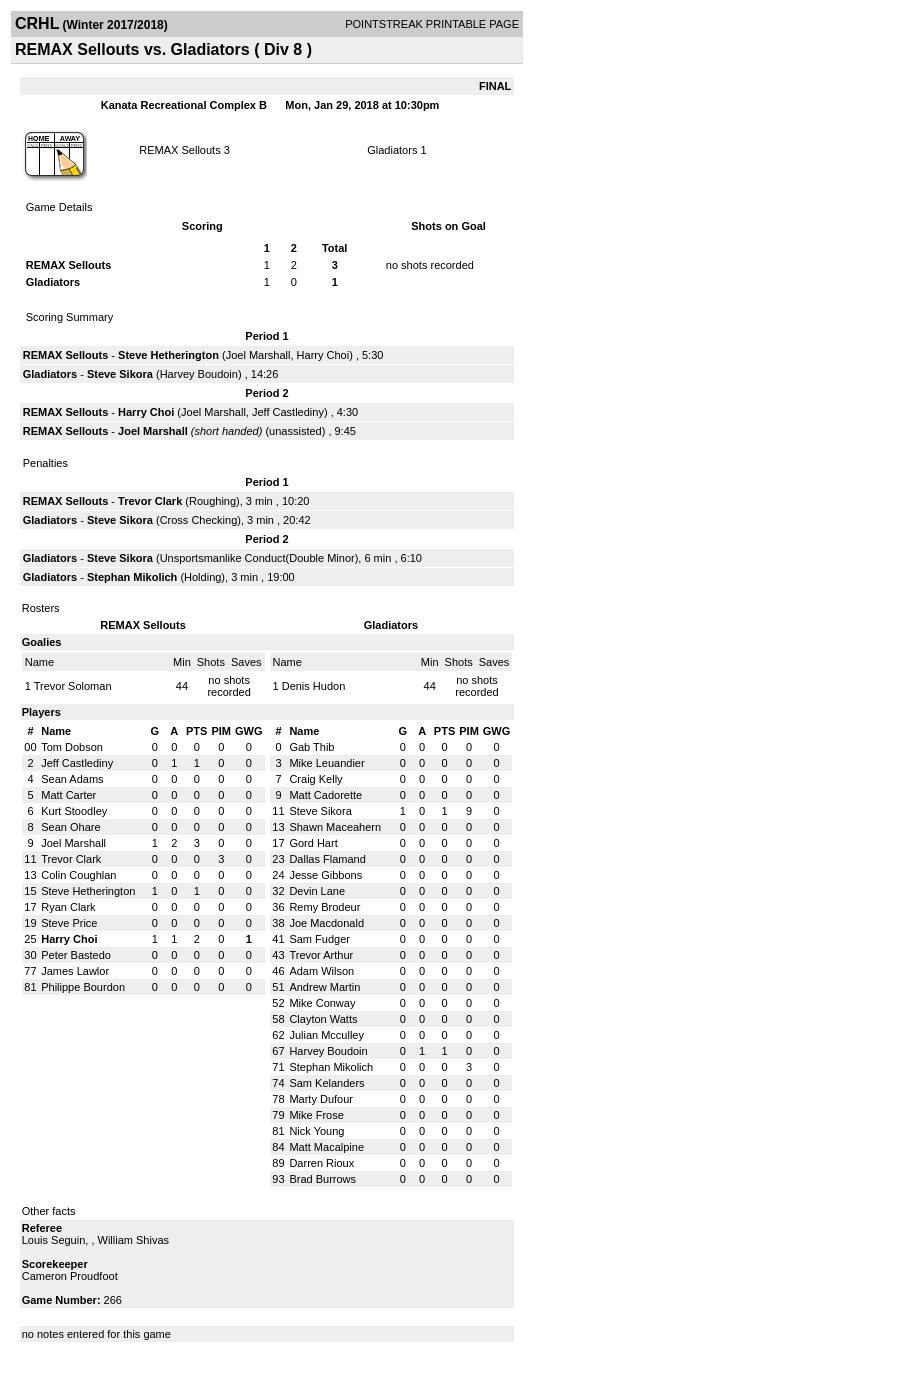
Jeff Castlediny (288, 412)
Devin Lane (317, 891)
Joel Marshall (258, 355)
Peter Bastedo (76, 955)
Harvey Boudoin (199, 374)
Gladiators (392, 150)
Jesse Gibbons (325, 875)
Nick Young (316, 1131)
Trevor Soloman (73, 686)
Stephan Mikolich (132, 577)
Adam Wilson (321, 971)
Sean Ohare (70, 827)
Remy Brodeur (324, 907)
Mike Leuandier (326, 763)
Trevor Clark (150, 501)
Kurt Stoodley (74, 811)
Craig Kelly (315, 779)
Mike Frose (316, 1115)
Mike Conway (322, 1003)
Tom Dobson (72, 747)
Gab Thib (311, 747)
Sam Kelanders (326, 1083)
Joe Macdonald (326, 923)
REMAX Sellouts (179, 150)
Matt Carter (68, 795)
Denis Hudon (314, 686)
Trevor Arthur (321, 955)
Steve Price (69, 923)
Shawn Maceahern (335, 827)
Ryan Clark (68, 907)
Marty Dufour (321, 1099)
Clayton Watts (323, 1019)
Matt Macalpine (326, 1147)
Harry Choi (323, 355)
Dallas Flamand (327, 859)
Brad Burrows (322, 1179)
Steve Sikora (120, 374)
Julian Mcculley (326, 1035)
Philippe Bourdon (83, 987)
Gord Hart (313, 843)
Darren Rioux (321, 1163)
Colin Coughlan (78, 875)
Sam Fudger (319, 939)
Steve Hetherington (168, 355)
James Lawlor (75, 971)
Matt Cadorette (325, 795)
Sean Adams (72, 779)
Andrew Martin (324, 987)
